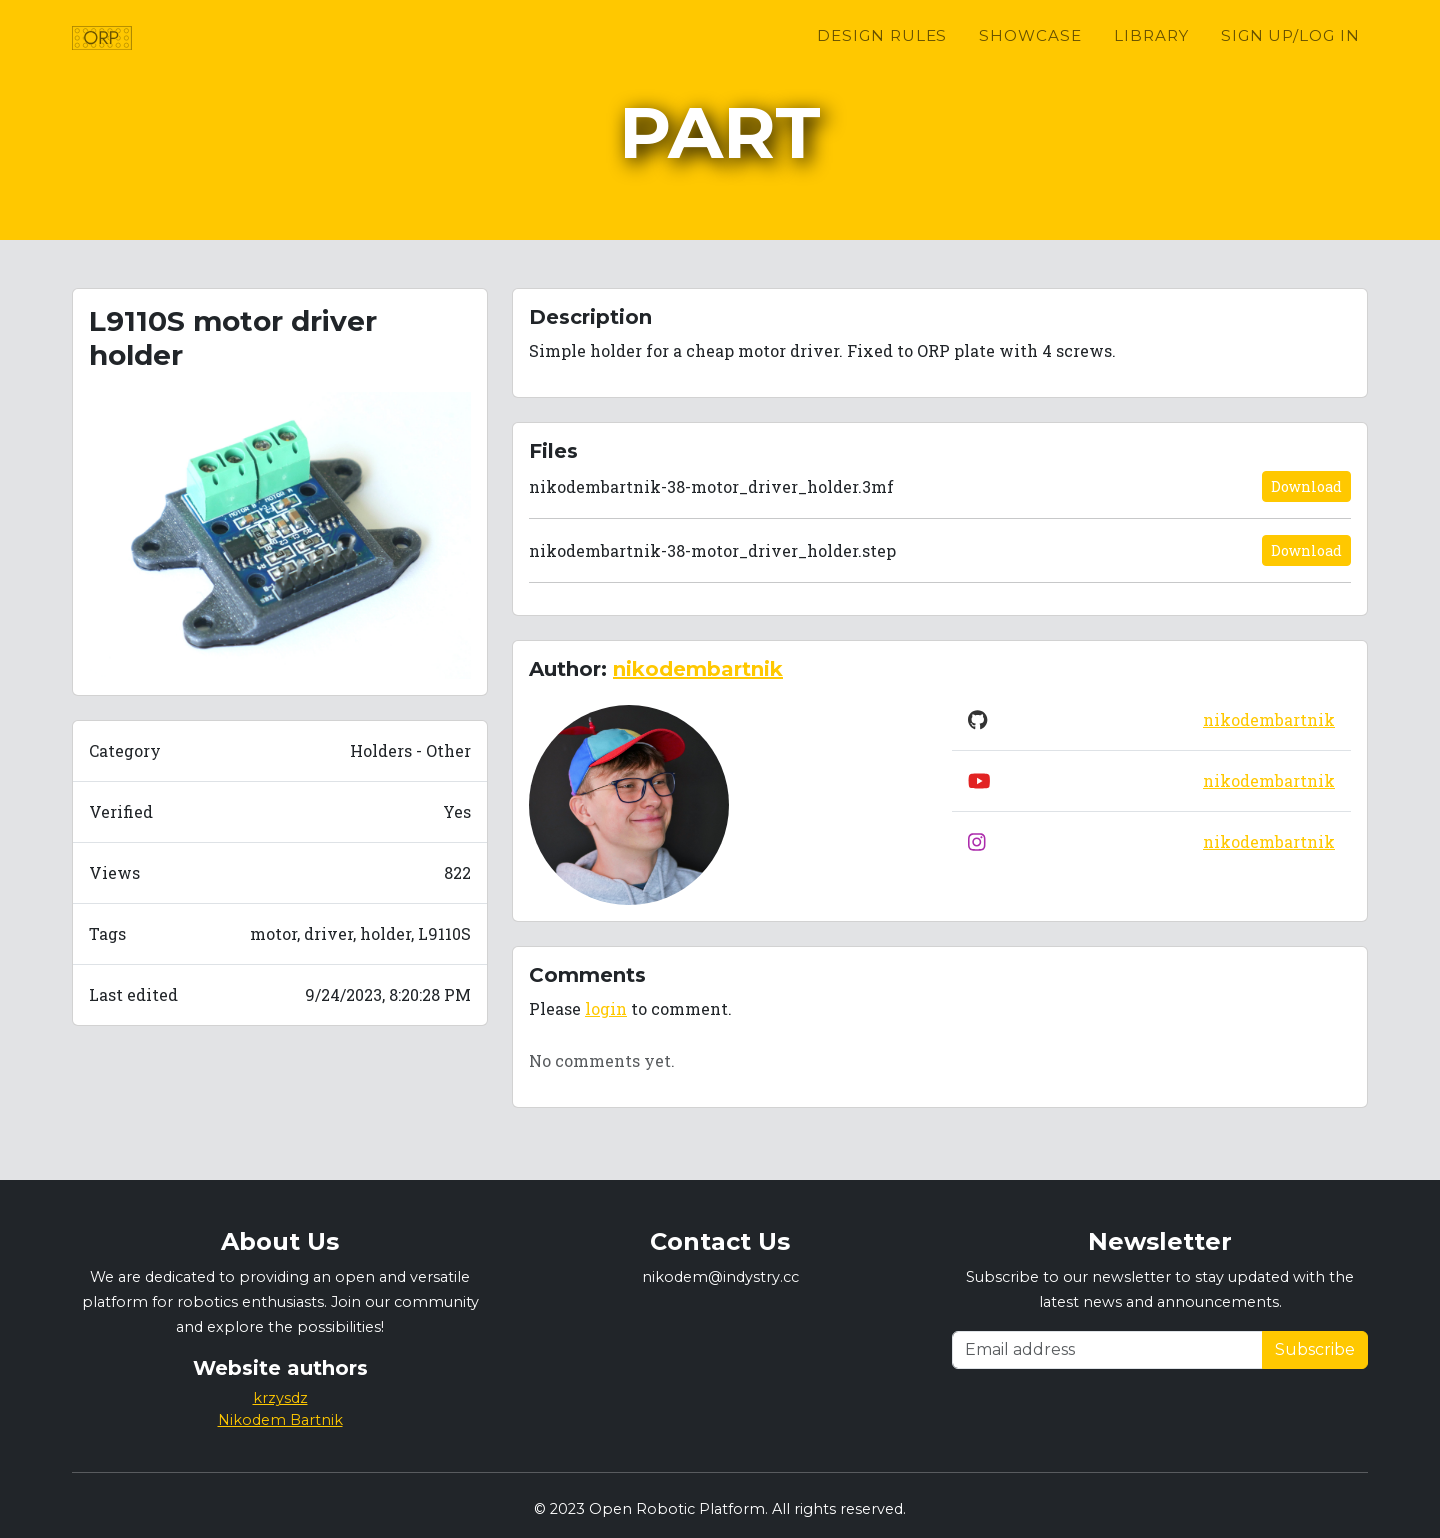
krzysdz (280, 1398)
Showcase (1030, 60)
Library (1151, 60)
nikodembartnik (698, 669)
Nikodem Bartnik (280, 1420)
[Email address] (1107, 1350)
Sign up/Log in (1290, 60)
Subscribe (1315, 1349)
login (606, 1008)
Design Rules (882, 60)
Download (1306, 486)
